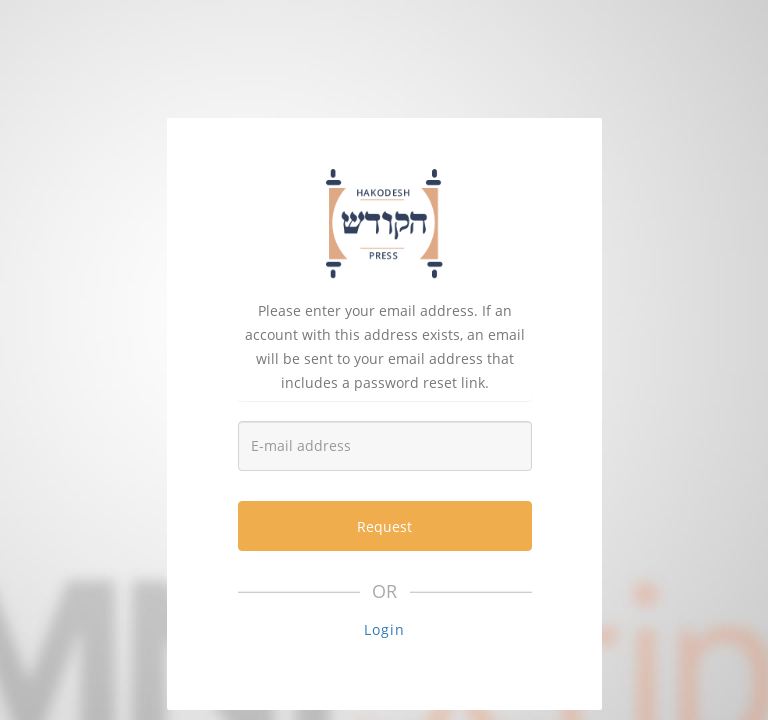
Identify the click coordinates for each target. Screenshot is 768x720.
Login (384, 629)
